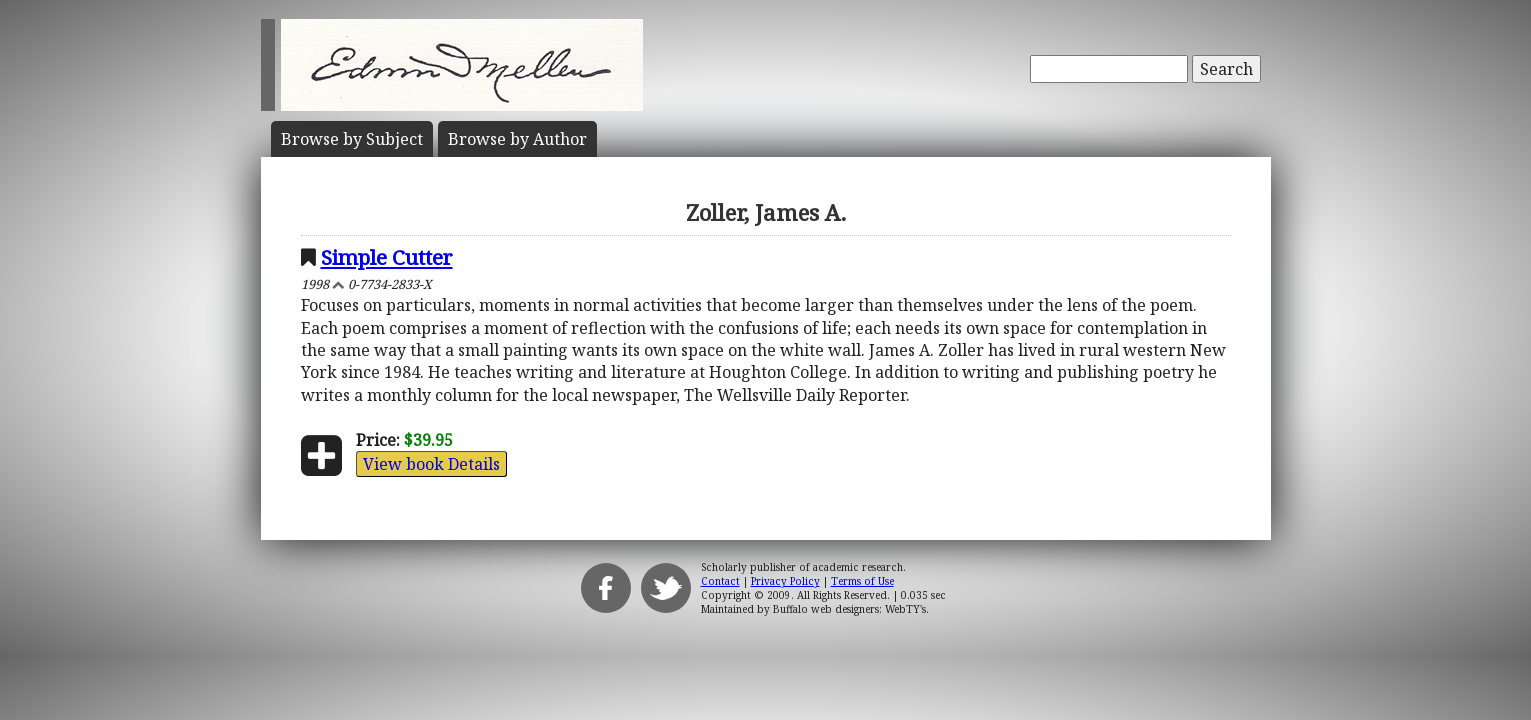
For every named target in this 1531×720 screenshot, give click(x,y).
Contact (720, 581)
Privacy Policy (785, 581)
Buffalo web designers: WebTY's (849, 609)
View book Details (431, 464)
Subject (352, 139)
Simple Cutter (387, 257)
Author (517, 139)
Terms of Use (862, 581)
